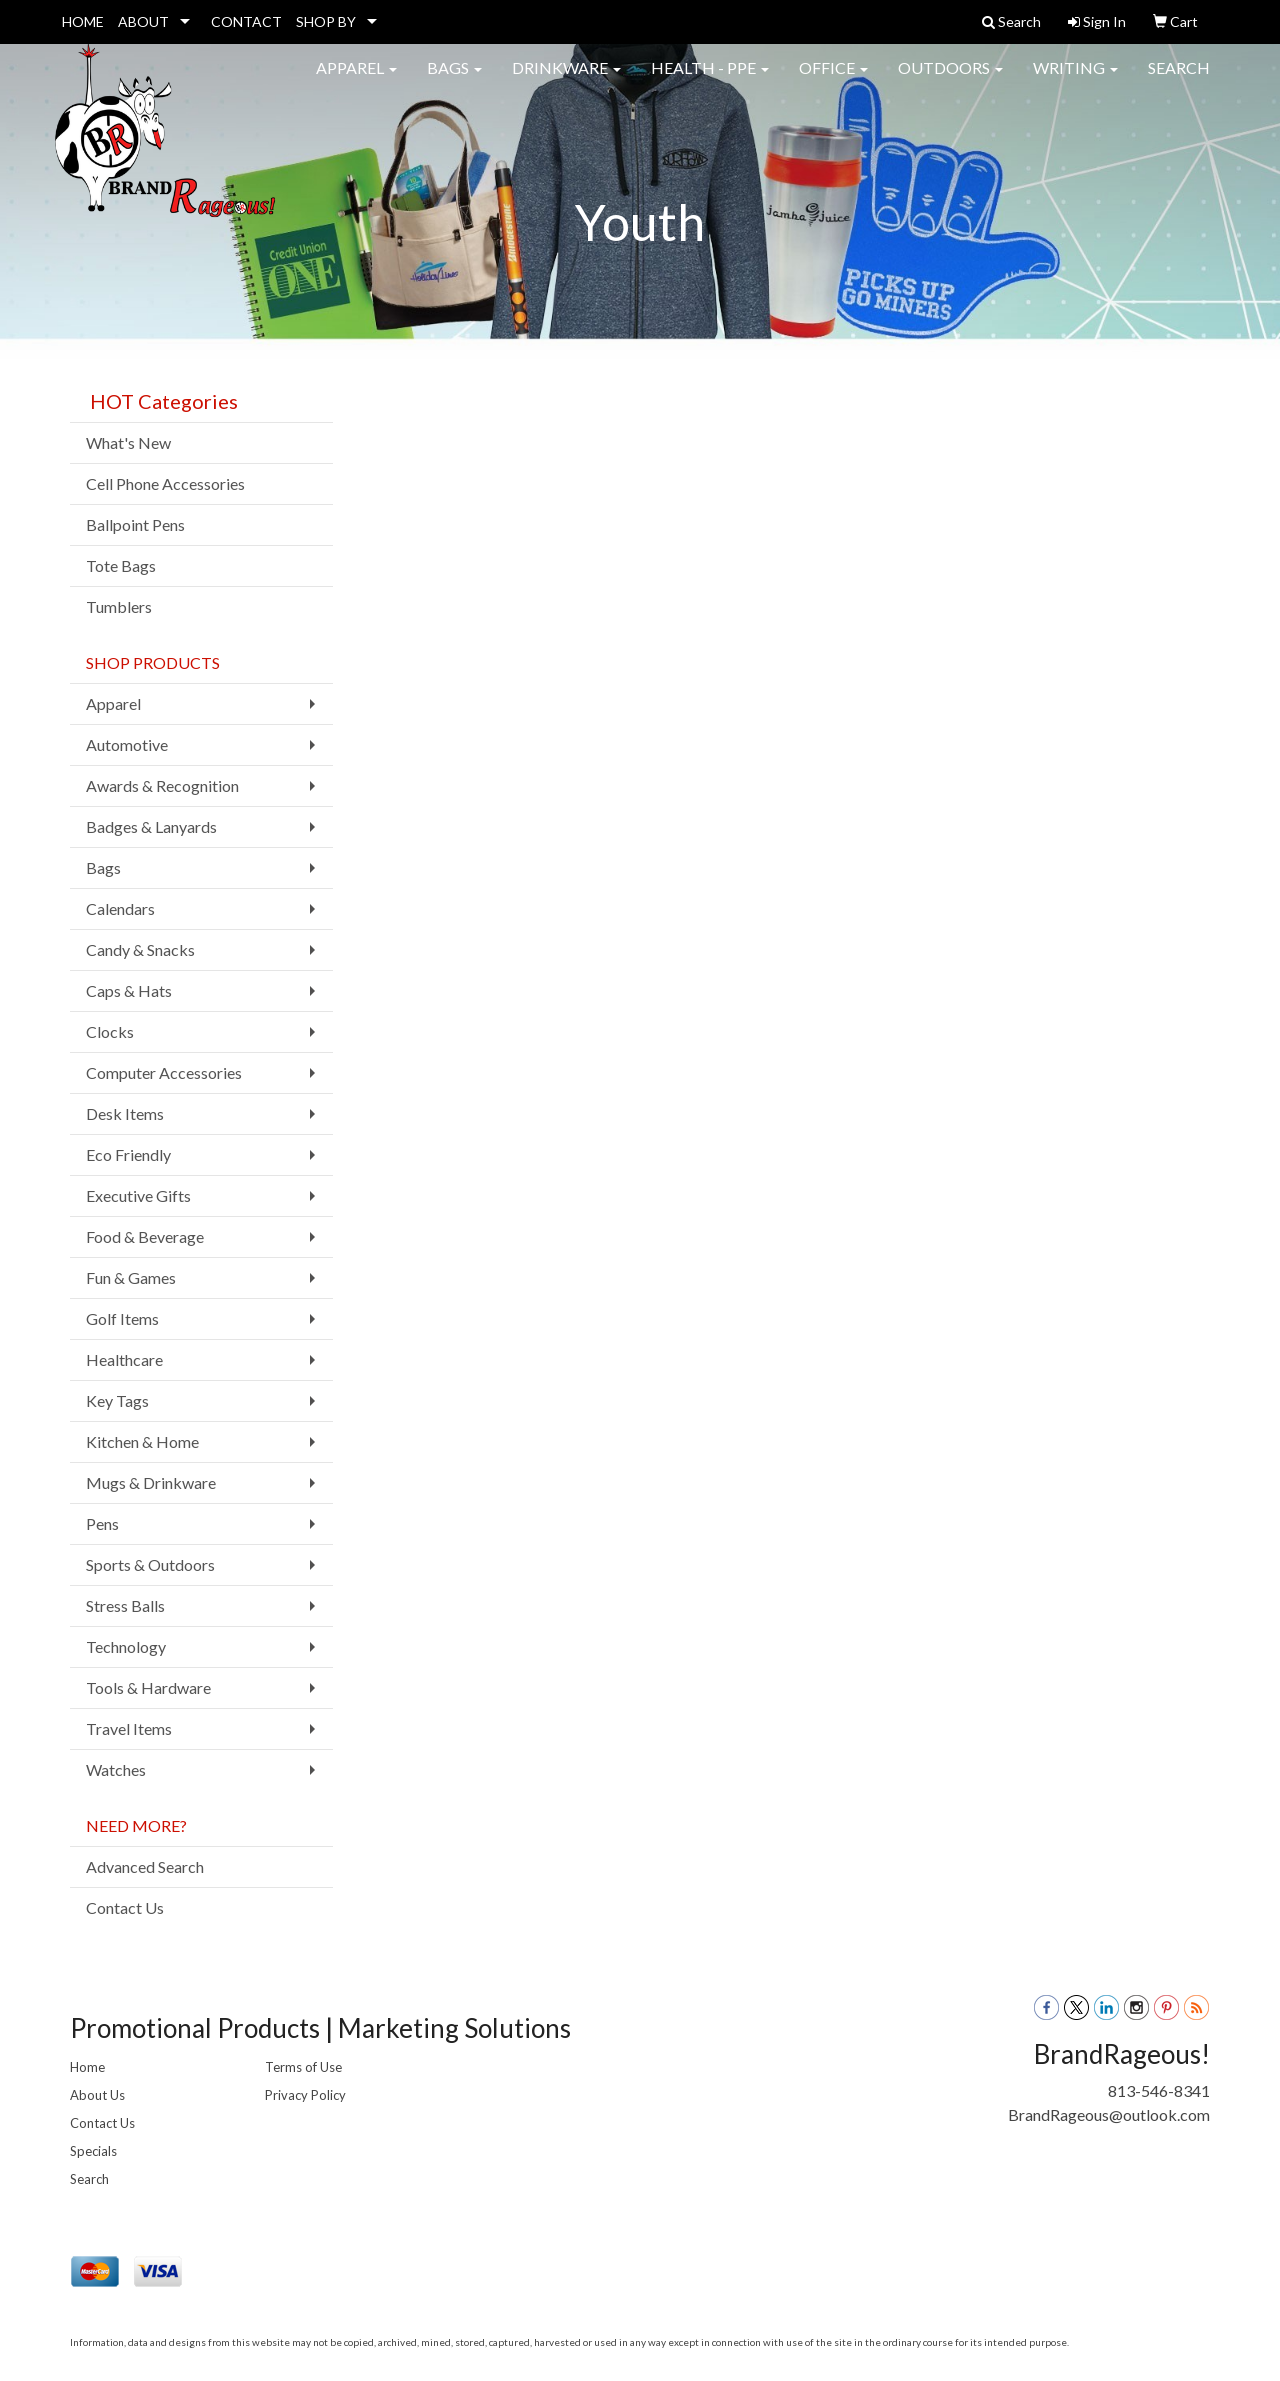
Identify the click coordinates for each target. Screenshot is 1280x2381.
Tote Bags (121, 565)
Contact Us (125, 1907)
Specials (93, 2151)
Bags (454, 79)
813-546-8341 (1159, 2090)
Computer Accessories (164, 1072)
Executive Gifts (138, 1195)
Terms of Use (303, 2067)
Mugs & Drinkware (151, 1482)
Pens (102, 1523)
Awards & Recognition (162, 785)
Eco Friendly (128, 1154)
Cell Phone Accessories (165, 483)
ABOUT (143, 21)
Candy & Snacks (140, 949)
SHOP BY (326, 21)
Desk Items (125, 1113)
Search (1179, 79)
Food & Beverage (145, 1236)
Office (833, 79)
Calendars (120, 908)
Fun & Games (131, 1277)
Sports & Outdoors (150, 1564)
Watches (116, 1769)
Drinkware (566, 79)
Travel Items (129, 1728)
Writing (1075, 79)
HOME (83, 21)
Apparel (356, 79)
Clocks (110, 1031)
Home (87, 2067)
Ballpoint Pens (135, 524)
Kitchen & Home (142, 1441)
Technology (126, 1646)
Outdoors (950, 79)
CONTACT (246, 21)
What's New (128, 442)
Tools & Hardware (148, 1687)
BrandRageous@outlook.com (1109, 2114)
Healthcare (124, 1359)
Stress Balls (125, 1605)
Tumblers (119, 606)
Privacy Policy (305, 2095)
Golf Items (122, 1318)
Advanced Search (145, 1866)
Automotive (127, 744)
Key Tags (117, 1400)
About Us (97, 2095)
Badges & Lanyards (151, 826)
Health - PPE (710, 79)
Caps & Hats (129, 990)
